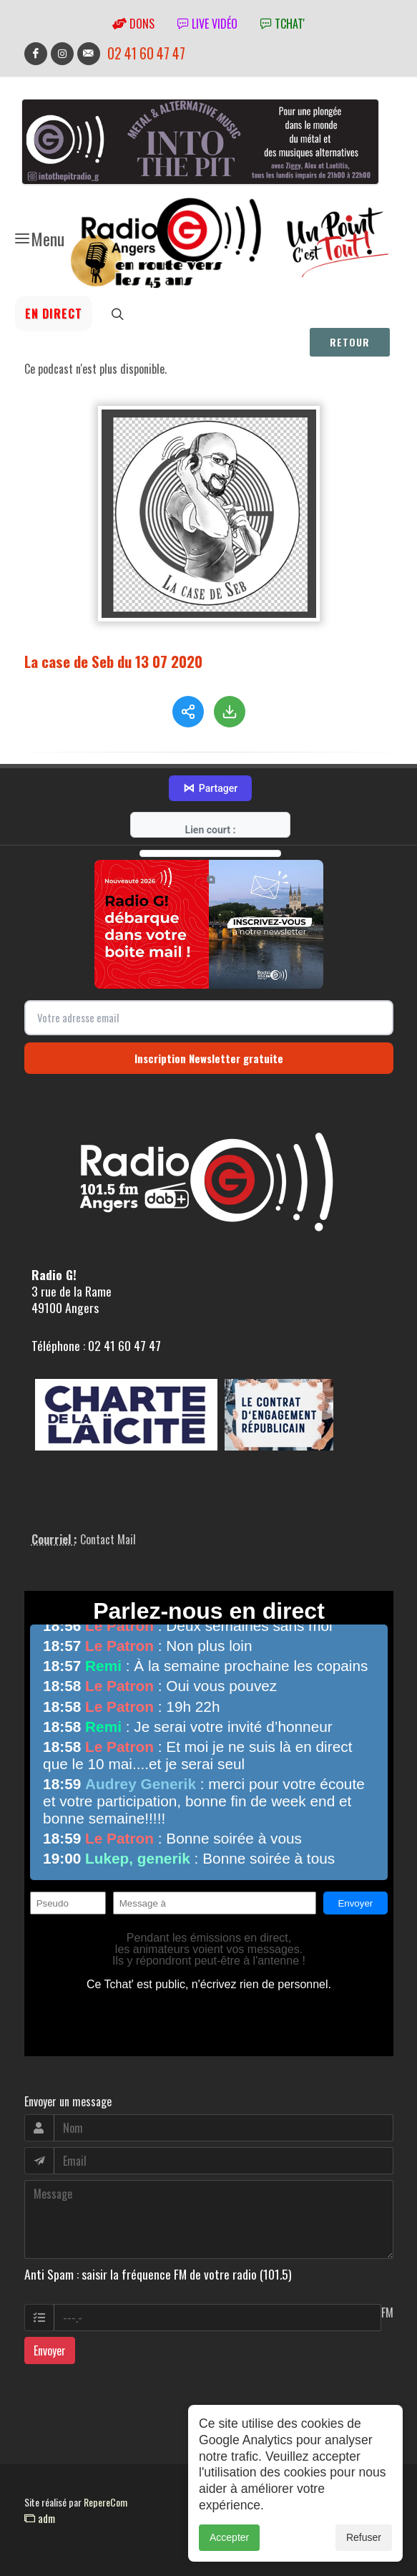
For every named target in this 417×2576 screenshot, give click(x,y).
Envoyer (50, 2350)
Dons (133, 23)
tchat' (282, 23)
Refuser (363, 2537)
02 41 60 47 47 (146, 53)
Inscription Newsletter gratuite (208, 1058)
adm (39, 2518)
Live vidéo (207, 23)
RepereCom (105, 2501)
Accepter (229, 2537)
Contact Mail (108, 1539)
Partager (210, 788)
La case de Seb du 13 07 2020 (113, 661)
